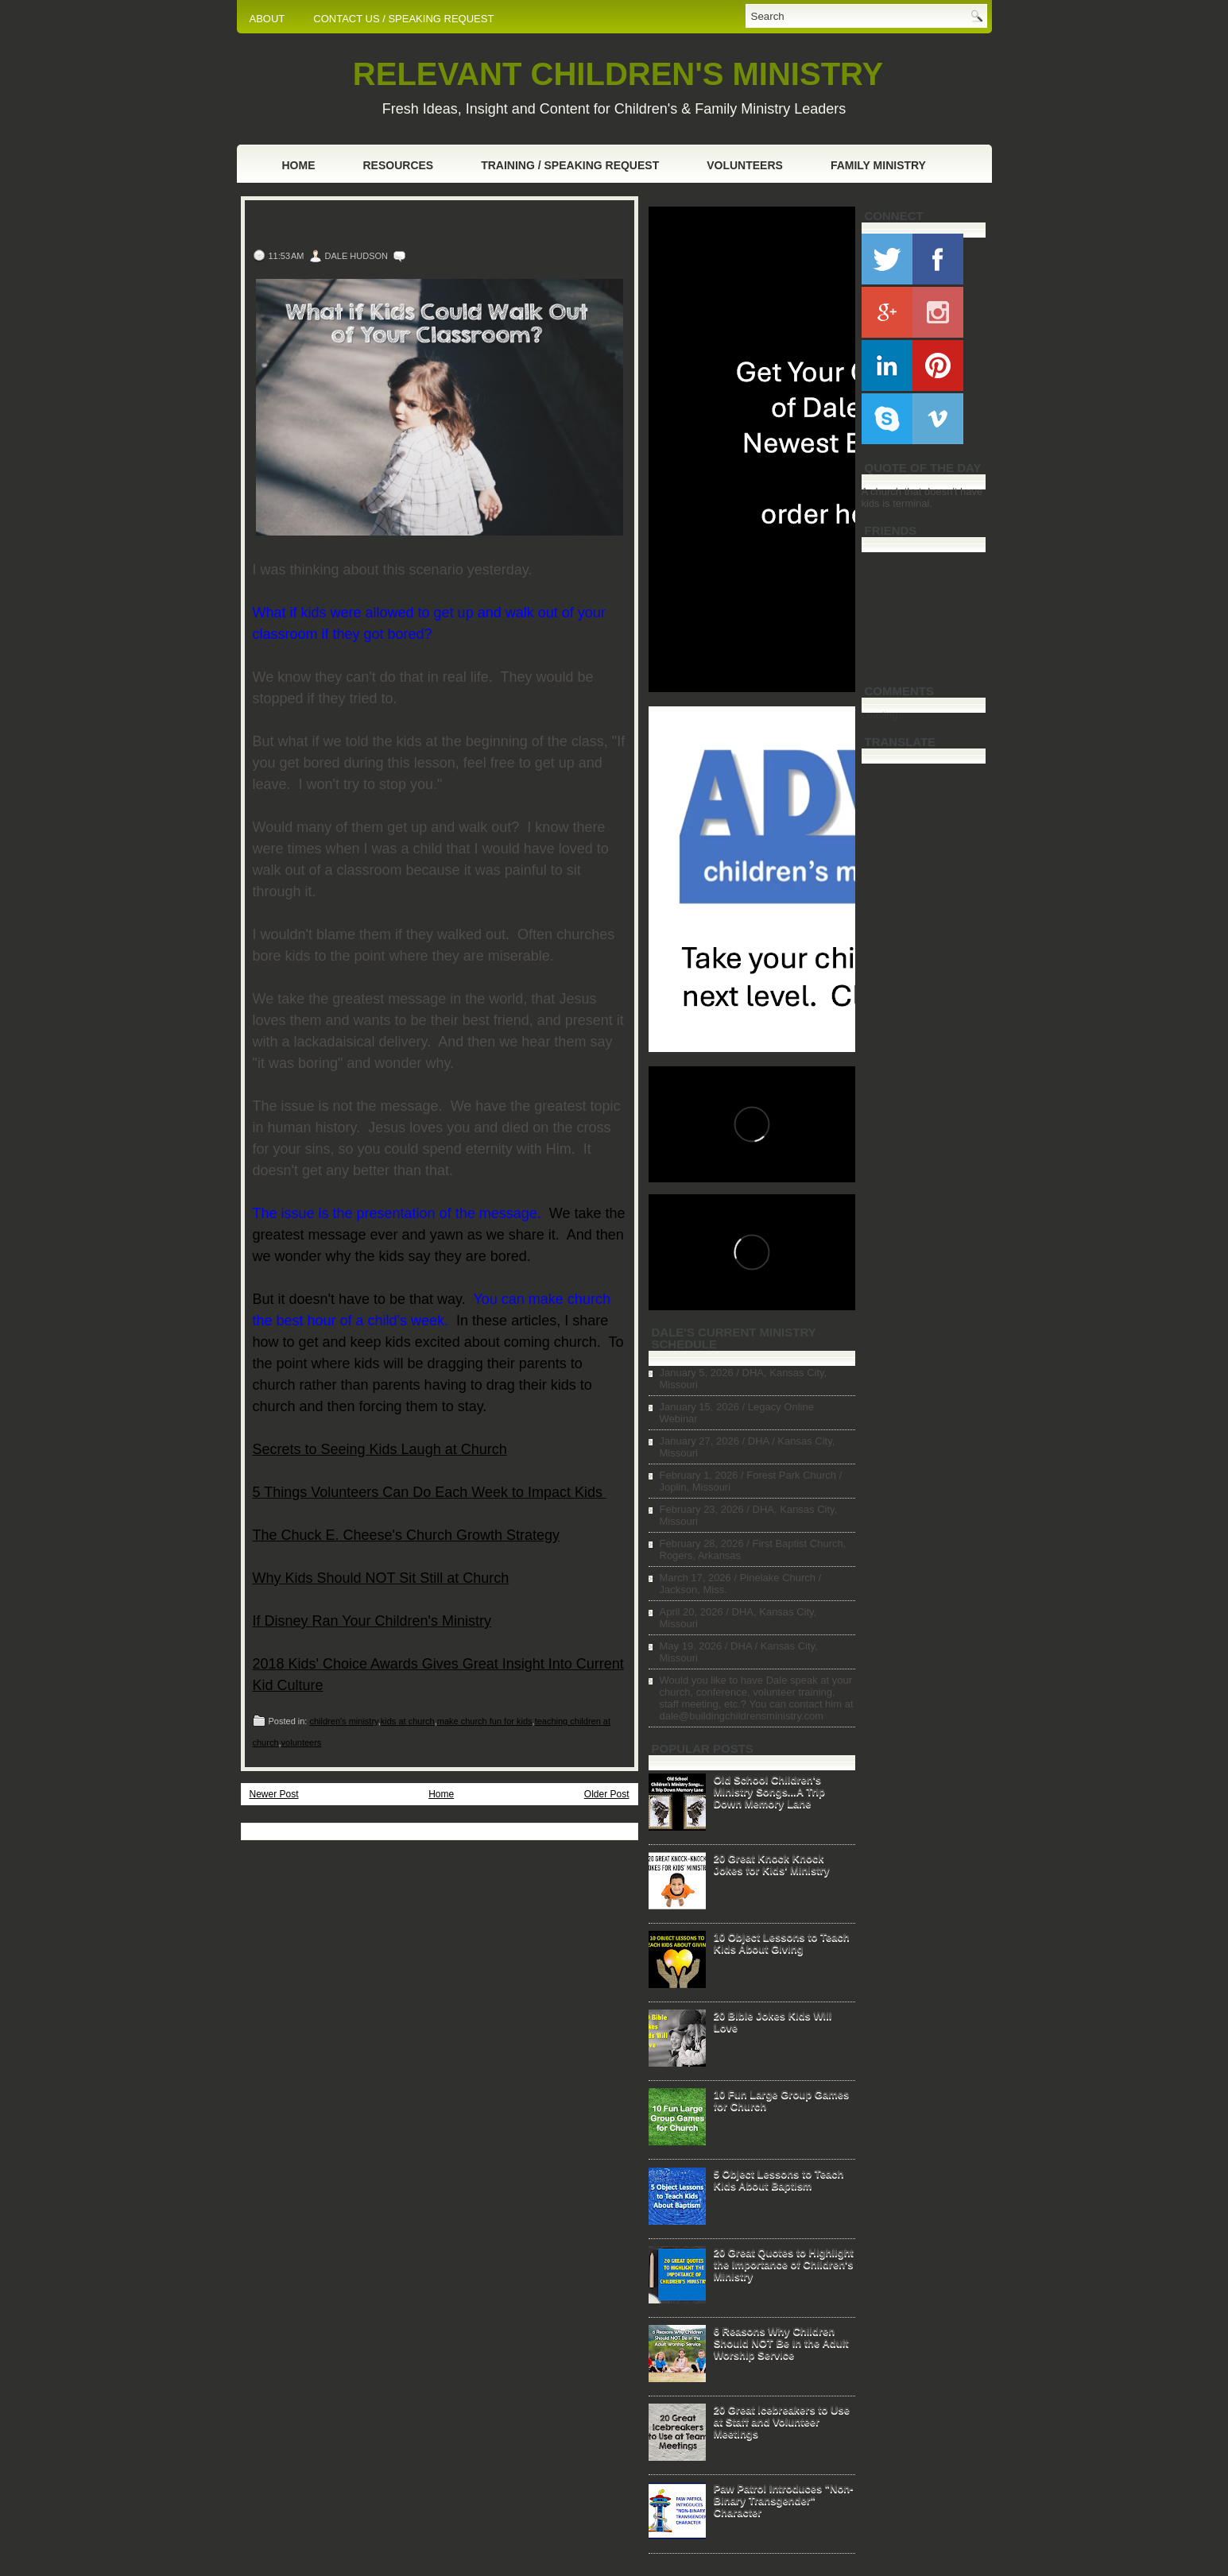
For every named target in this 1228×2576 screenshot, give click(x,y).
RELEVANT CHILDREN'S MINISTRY (618, 73)
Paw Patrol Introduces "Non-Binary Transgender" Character (784, 2500)
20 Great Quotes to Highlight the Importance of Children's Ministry (784, 2264)
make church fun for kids (485, 1721)
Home (299, 165)
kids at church (408, 1721)
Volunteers (745, 165)
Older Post (606, 1794)
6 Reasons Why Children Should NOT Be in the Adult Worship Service (781, 2343)
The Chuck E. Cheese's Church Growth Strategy (406, 1535)
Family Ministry (878, 165)
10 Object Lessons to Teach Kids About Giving (782, 1943)
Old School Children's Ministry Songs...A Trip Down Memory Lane (769, 1791)
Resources (398, 165)
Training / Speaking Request (570, 165)
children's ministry (343, 1721)
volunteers (301, 1742)
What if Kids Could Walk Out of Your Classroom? (403, 225)
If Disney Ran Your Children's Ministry (372, 1621)
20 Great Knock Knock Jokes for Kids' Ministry (772, 1864)
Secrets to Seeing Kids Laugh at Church (380, 1449)
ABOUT (267, 19)
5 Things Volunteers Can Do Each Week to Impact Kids (430, 1492)
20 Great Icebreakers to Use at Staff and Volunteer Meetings (782, 2421)
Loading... (884, 715)
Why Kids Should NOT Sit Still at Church (381, 1578)
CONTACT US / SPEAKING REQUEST (403, 19)
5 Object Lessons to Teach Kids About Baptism (779, 2179)
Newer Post (274, 1794)
